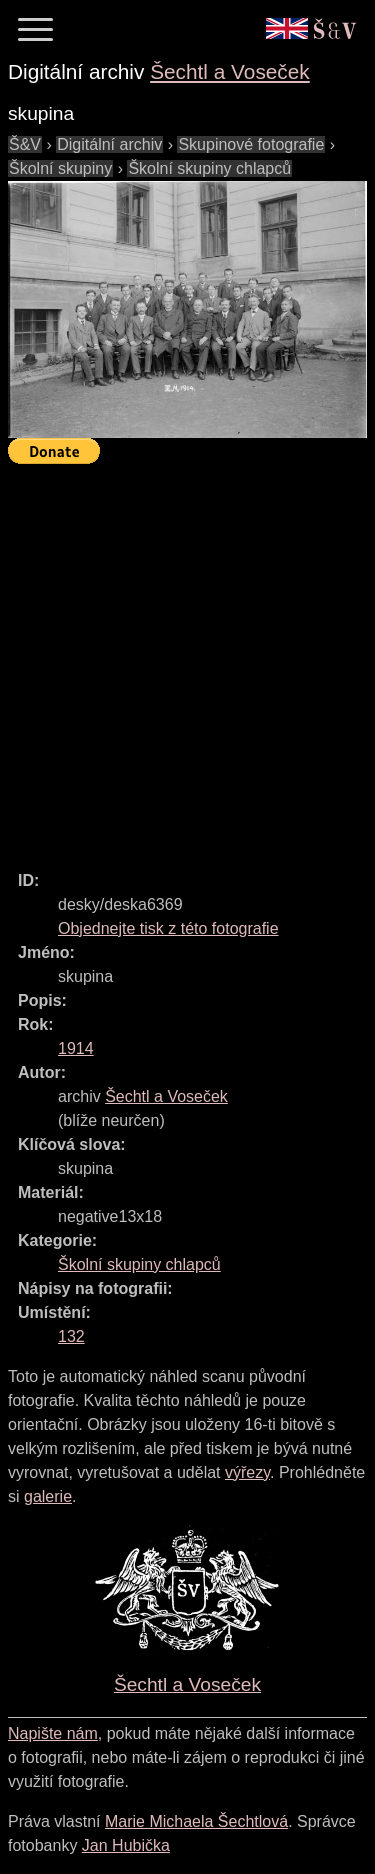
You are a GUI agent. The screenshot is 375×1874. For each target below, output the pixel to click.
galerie (48, 1496)
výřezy (247, 1472)
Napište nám (53, 1733)
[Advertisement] (187, 658)
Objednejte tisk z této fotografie (168, 928)
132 (71, 1336)
